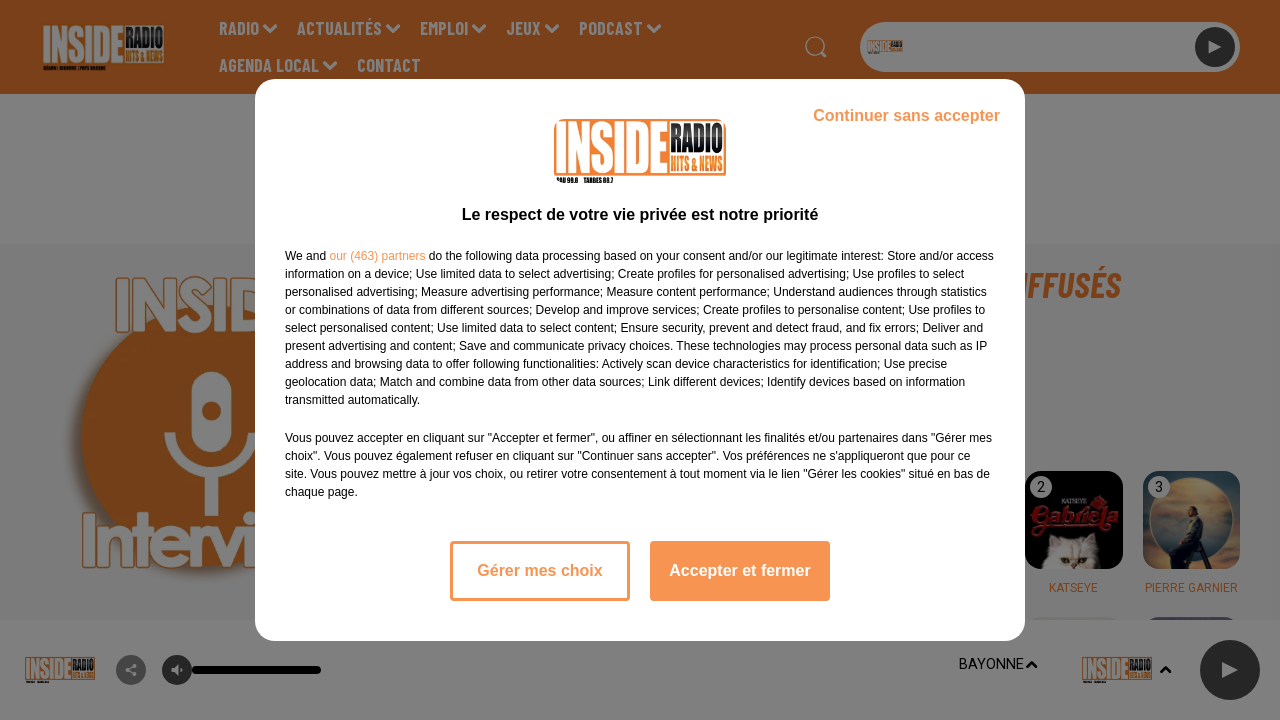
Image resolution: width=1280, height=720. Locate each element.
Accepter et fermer (739, 570)
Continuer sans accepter (906, 115)
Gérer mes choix (539, 570)
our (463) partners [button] (377, 256)
